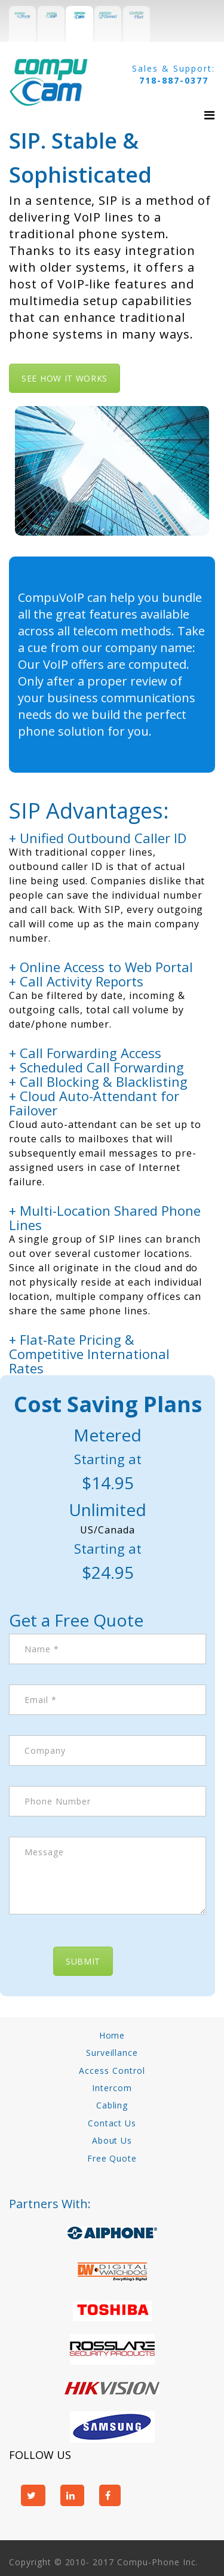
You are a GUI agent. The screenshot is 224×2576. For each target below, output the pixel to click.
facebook (110, 2495)
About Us (112, 2140)
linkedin (72, 2495)
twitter (33, 2495)
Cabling (112, 2105)
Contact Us (112, 2123)
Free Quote (112, 2158)
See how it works (65, 378)
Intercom (112, 2088)
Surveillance (112, 2052)
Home (112, 2035)
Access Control (112, 2070)
